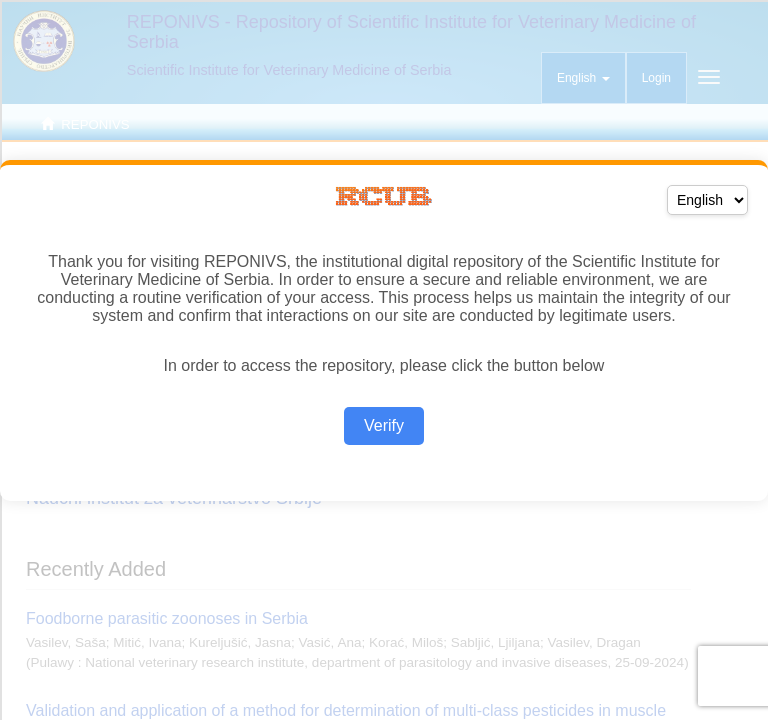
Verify (384, 425)
